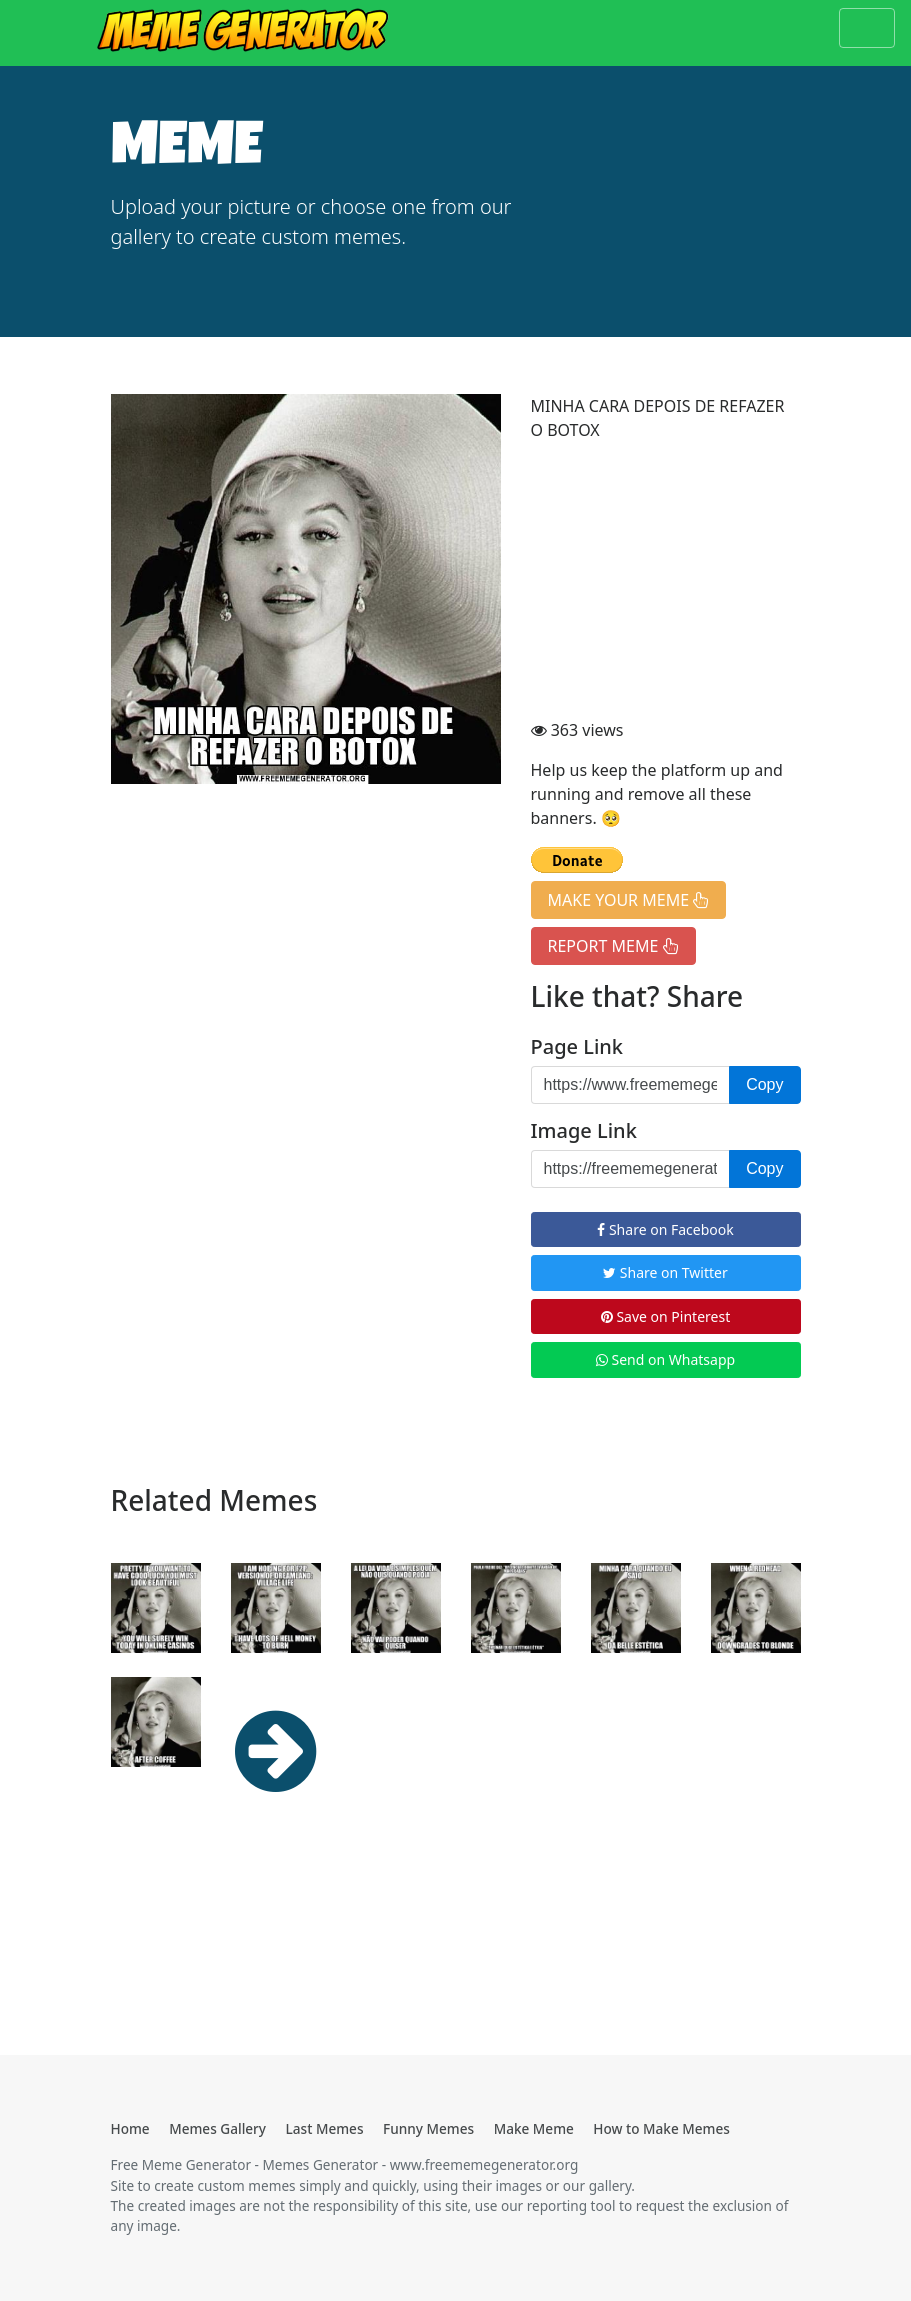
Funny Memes (428, 2128)
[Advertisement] (666, 583)
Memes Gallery (217, 2128)
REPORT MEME (613, 946)
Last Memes (325, 2128)
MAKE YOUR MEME (629, 900)
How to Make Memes (661, 2128)
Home (130, 2128)
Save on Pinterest (665, 1316)
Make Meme (534, 2128)
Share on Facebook (665, 1229)
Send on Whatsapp (665, 1359)
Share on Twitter (665, 1272)
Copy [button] (764, 1084)
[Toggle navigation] (867, 28)
